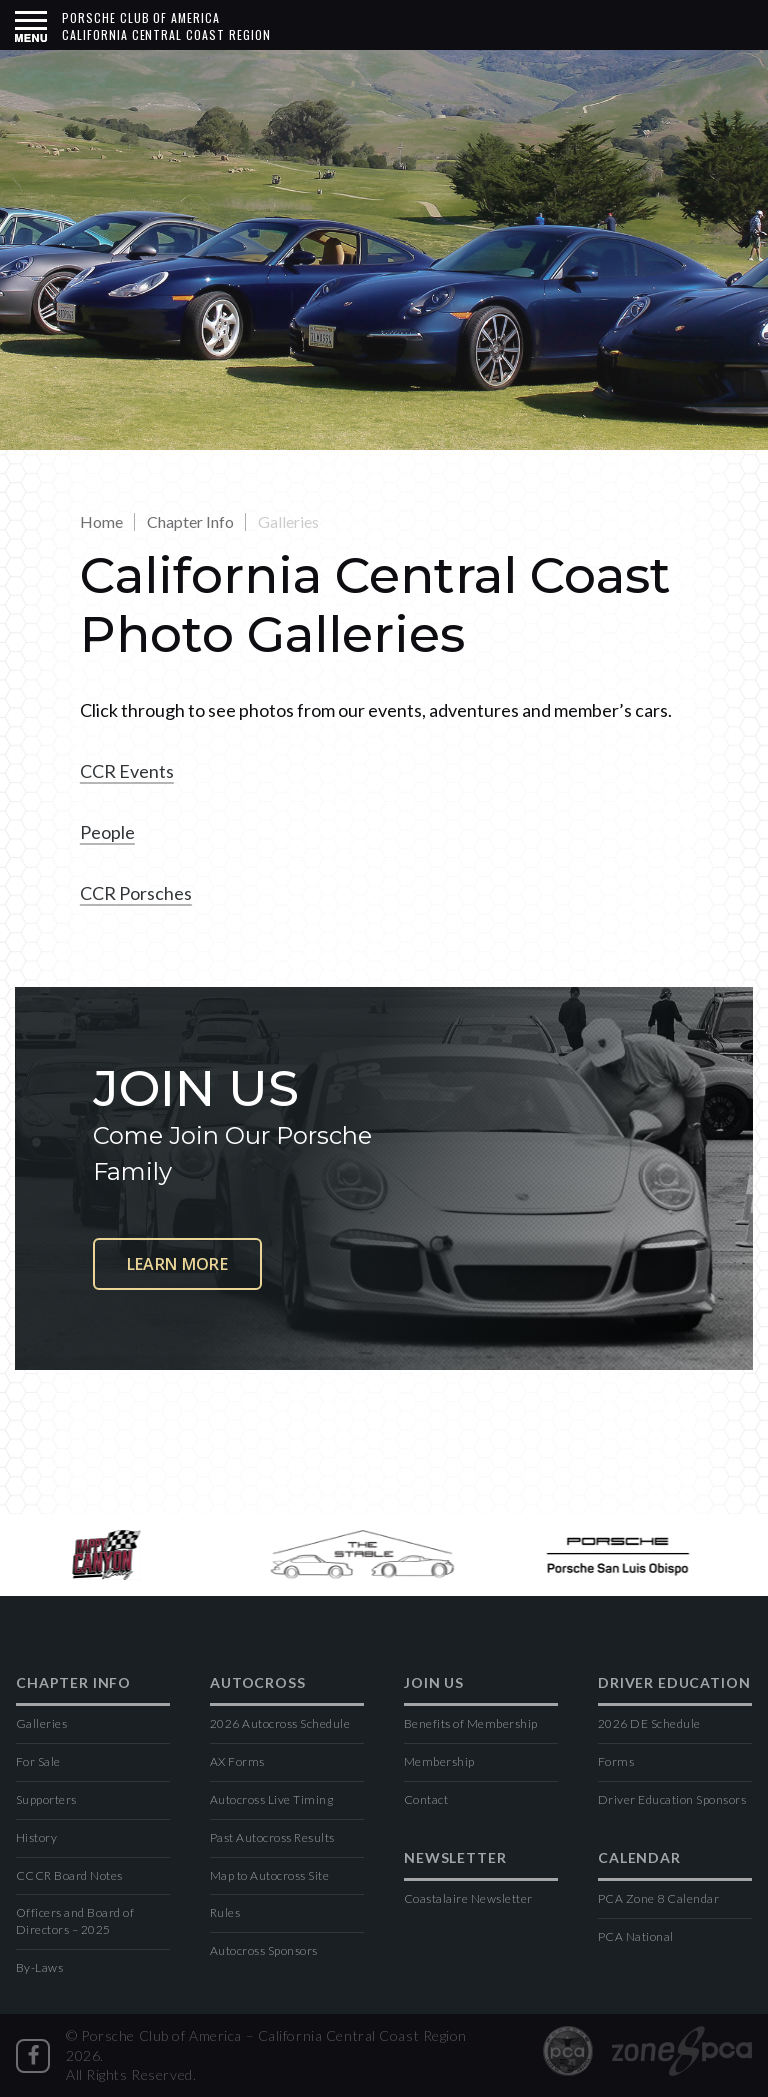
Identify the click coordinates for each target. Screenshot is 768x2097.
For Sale (38, 1761)
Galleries (41, 1723)
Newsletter (455, 1858)
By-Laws (39, 1967)
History (36, 1837)
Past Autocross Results (272, 1837)
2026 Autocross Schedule (280, 1723)
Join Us (434, 1683)
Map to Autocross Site (269, 1875)
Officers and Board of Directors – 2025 (75, 1921)
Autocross (258, 1683)
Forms (616, 1761)
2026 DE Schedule (649, 1723)
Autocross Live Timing (271, 1799)
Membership (439, 1761)
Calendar (639, 1858)
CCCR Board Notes (69, 1875)
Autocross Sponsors (264, 1950)
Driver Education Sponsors (672, 1799)
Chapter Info (190, 521)
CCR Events (127, 771)
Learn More (177, 1264)
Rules (225, 1912)
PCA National (636, 1936)
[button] (31, 25)
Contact (426, 1799)
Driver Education (674, 1683)
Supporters (46, 1799)
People (107, 832)
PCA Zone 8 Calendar (658, 1898)
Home (101, 521)
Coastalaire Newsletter (468, 1898)
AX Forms (237, 1761)
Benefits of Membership (471, 1723)
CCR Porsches (136, 893)
